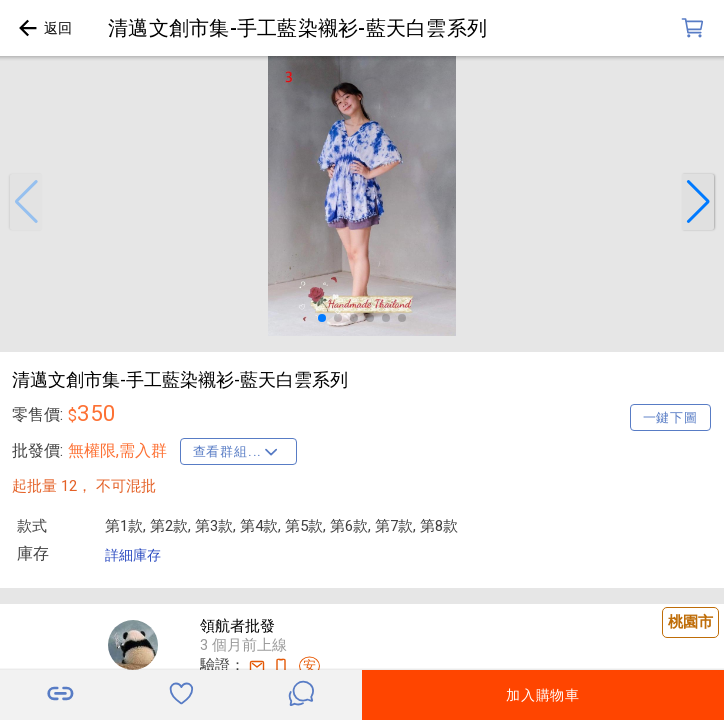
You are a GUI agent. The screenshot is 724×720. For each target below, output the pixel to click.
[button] (26, 202)
